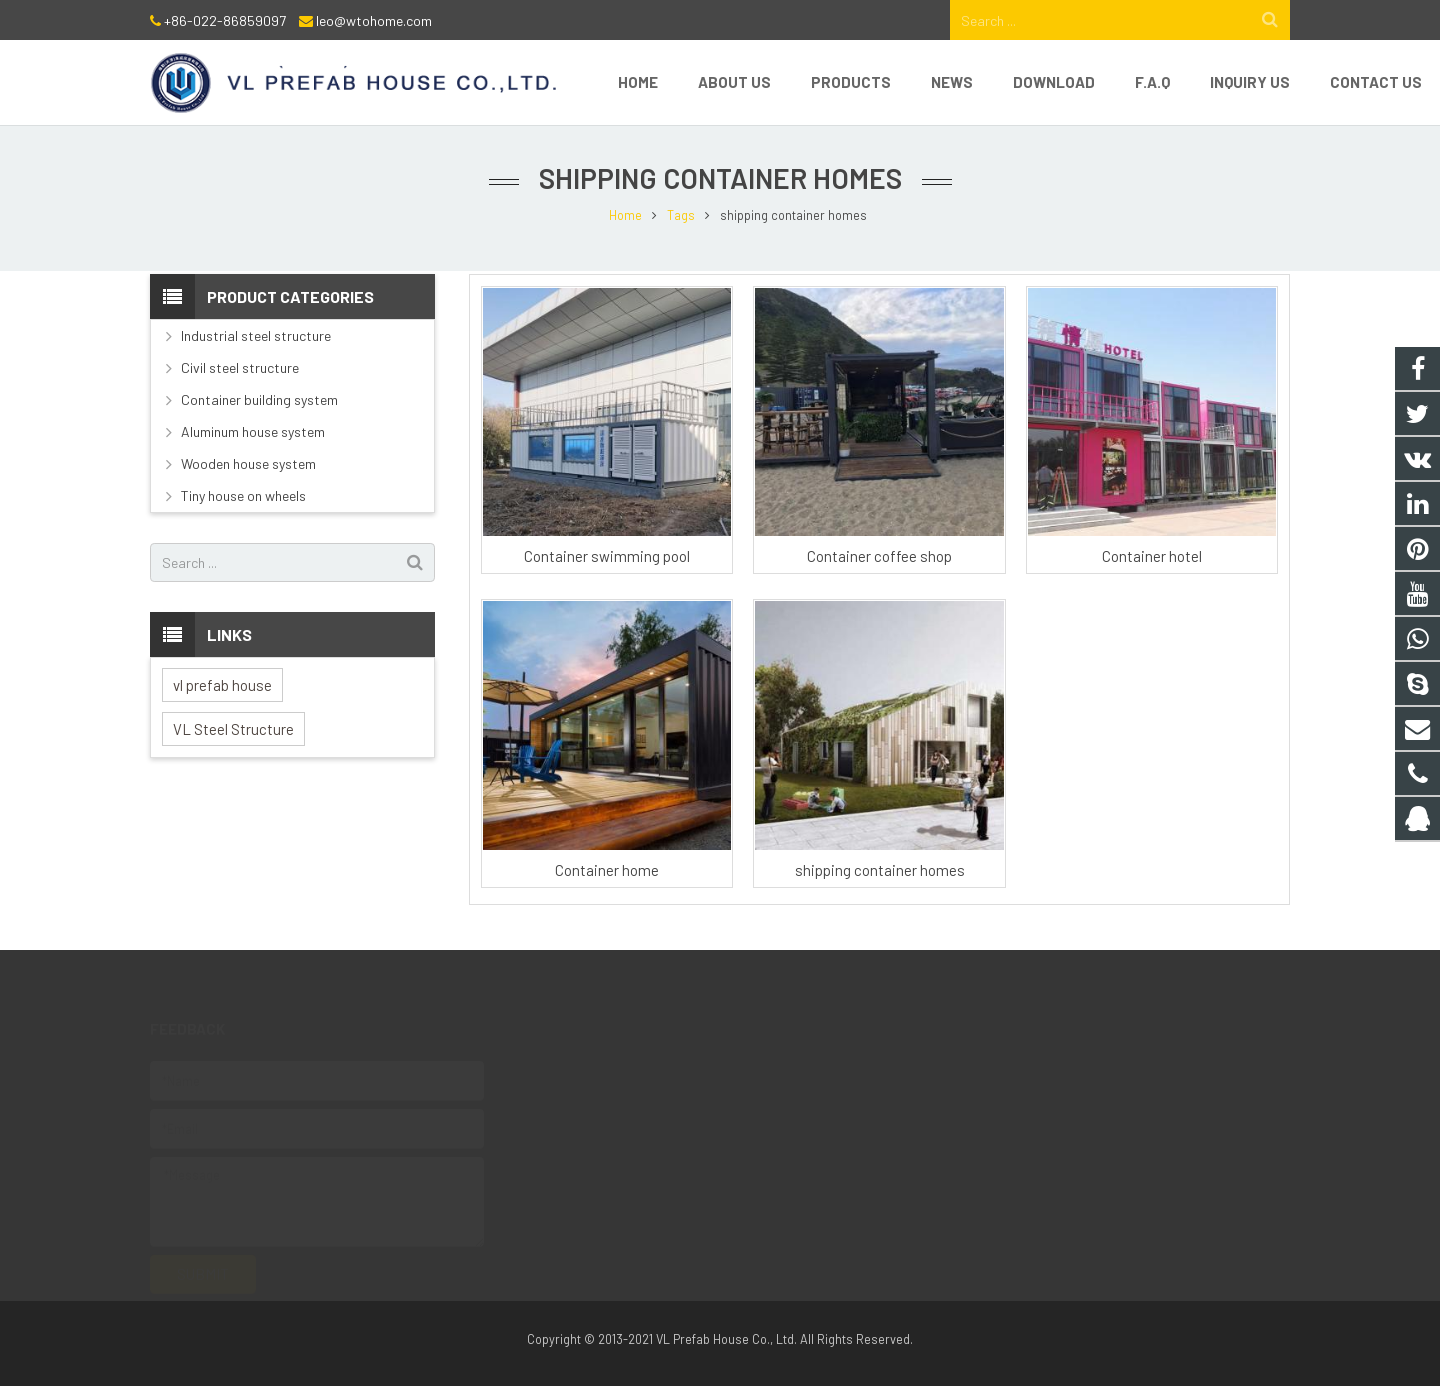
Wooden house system (248, 463)
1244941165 (588, 1070)
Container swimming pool (607, 556)
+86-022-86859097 (225, 20)
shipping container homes (880, 870)
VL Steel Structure (233, 729)
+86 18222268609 (604, 1186)
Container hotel (1152, 556)
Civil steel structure (240, 367)
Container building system (259, 399)
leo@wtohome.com (374, 20)
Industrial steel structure (256, 335)
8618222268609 (602, 1099)
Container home (607, 870)
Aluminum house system (253, 431)
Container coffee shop (879, 556)
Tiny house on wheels (243, 495)
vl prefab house (222, 685)
